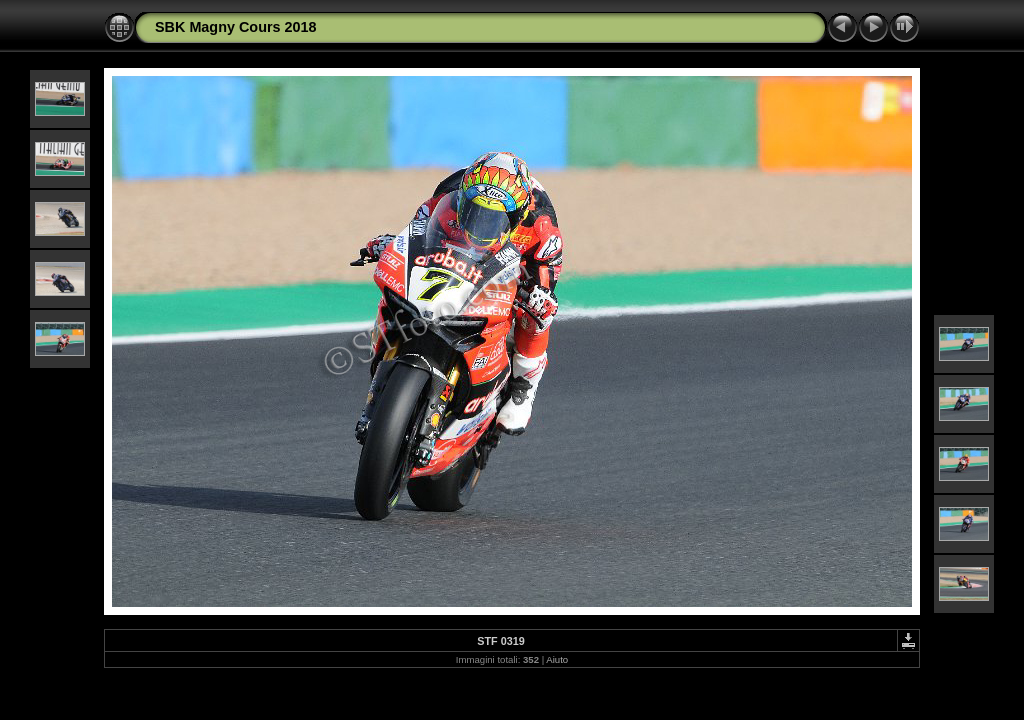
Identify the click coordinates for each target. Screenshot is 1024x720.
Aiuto (557, 659)
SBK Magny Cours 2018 (236, 27)
